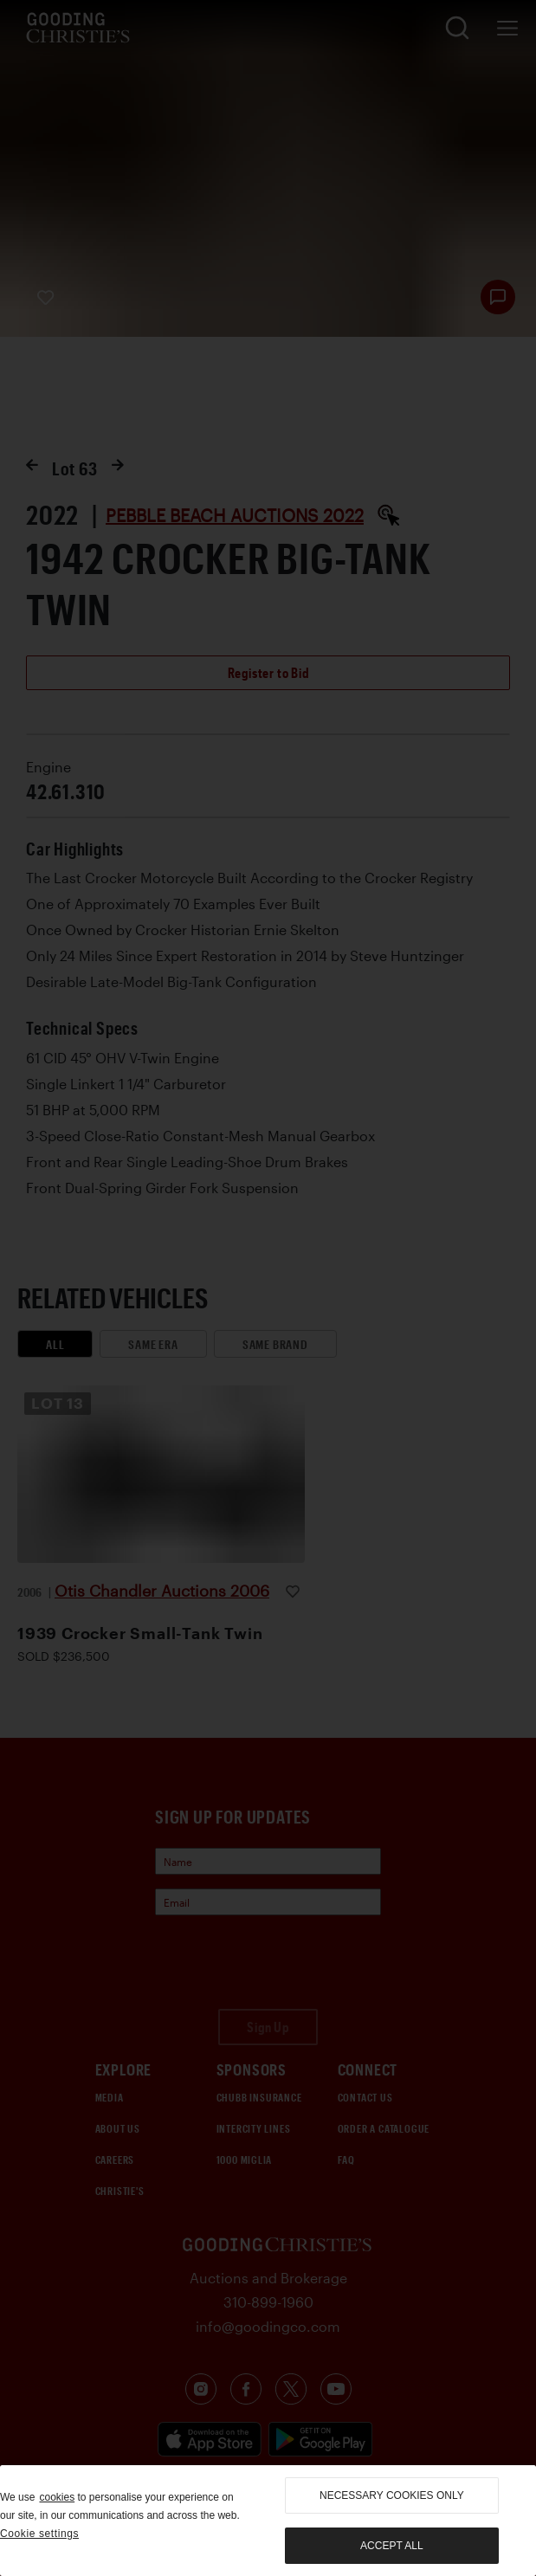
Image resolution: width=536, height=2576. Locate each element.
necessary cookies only (392, 2495)
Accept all (391, 2546)
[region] (268, 2520)
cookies (56, 2497)
